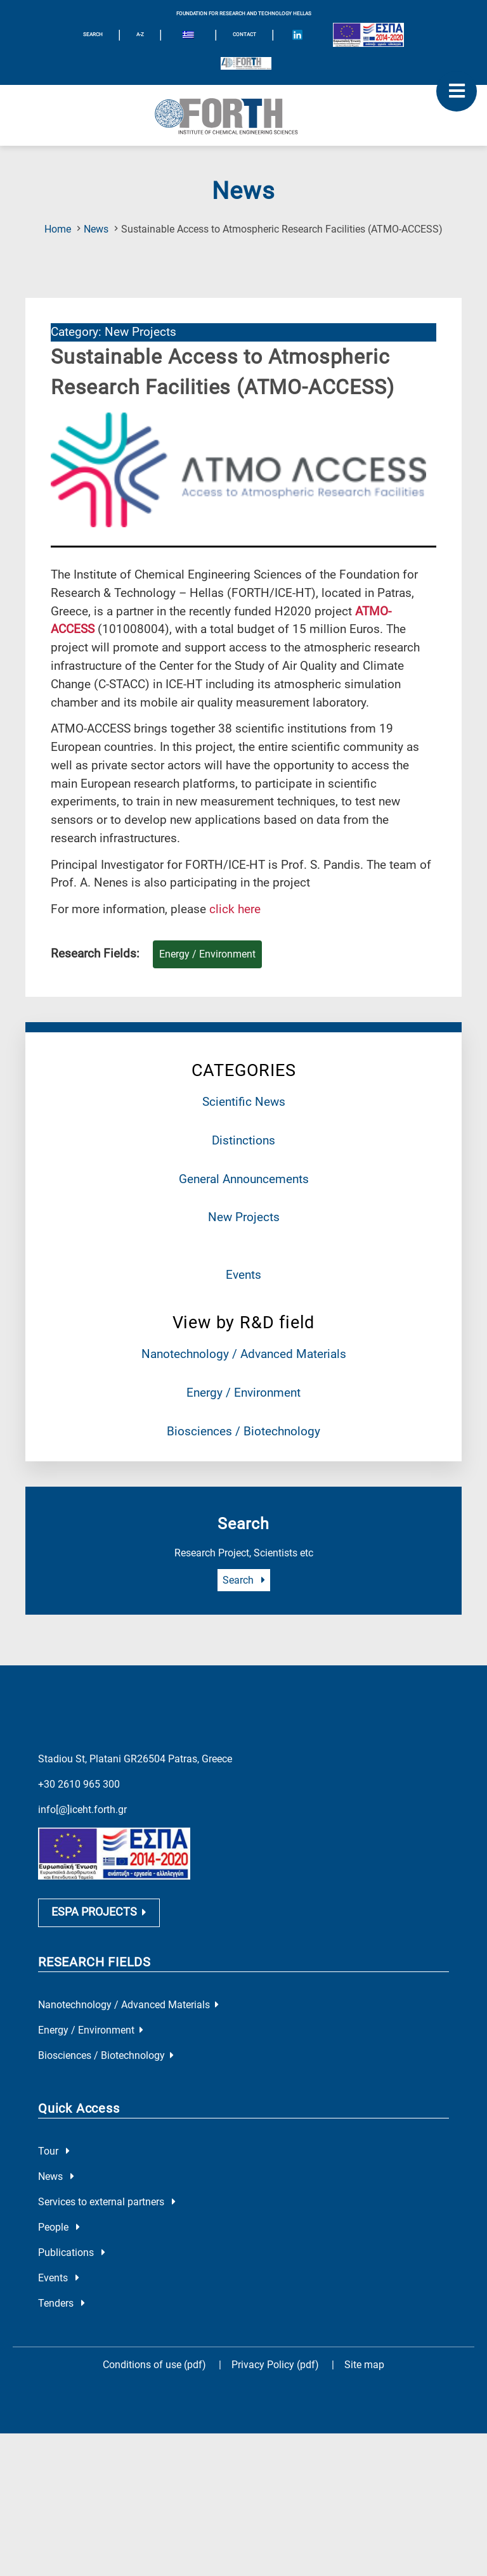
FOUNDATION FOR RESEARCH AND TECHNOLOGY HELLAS (243, 13)
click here (235, 909)
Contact (244, 34)
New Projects (244, 1217)
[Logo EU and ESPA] (368, 35)
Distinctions (243, 1140)
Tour (54, 2151)
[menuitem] (188, 36)
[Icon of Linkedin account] (297, 35)
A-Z (140, 34)
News (96, 229)
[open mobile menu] (456, 91)
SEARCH (93, 34)
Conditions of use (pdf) (154, 2365)
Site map (364, 2365)
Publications (71, 2252)
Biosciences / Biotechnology (243, 1431)
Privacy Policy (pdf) (276, 2365)
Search (244, 1580)
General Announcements (244, 1179)
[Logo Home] (243, 115)
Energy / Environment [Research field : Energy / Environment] (207, 954)
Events (243, 1274)
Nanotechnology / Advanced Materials (243, 1354)
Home (57, 229)
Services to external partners (107, 2202)
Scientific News (243, 1101)
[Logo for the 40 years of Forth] (246, 63)
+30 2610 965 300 (79, 1784)
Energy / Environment (243, 1392)
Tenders (61, 2303)
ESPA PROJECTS (98, 1912)
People (59, 2227)
